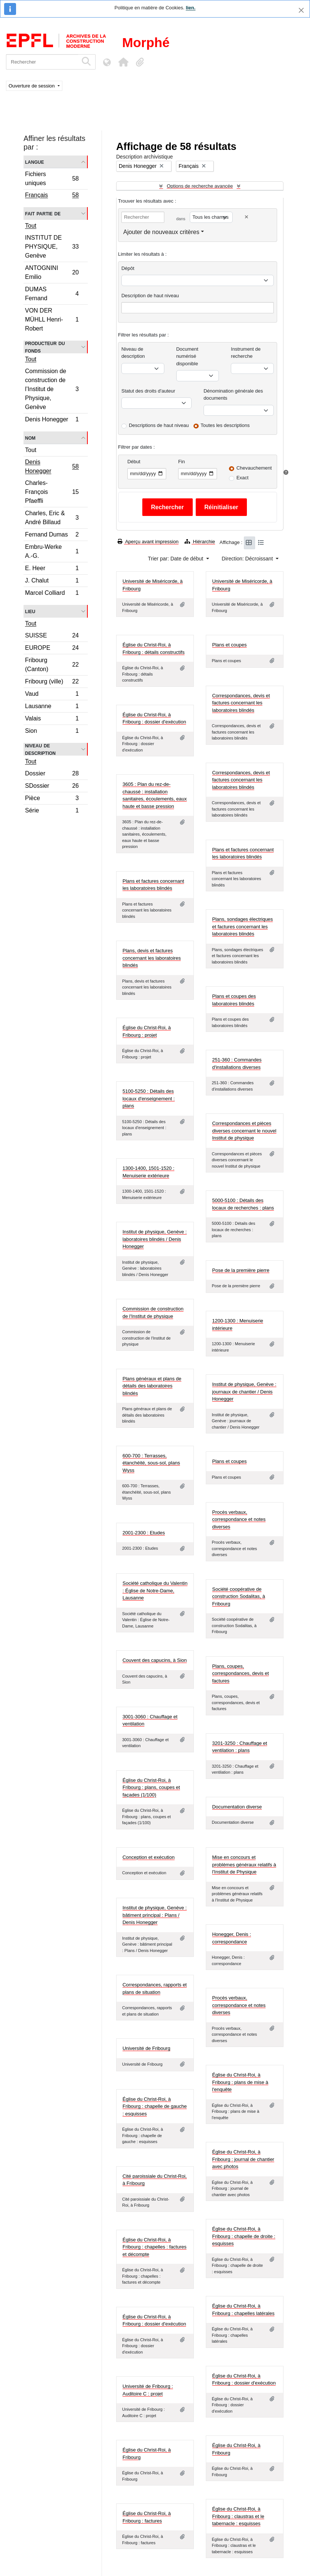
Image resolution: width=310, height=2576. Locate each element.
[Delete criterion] (246, 217)
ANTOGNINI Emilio (52, 272)
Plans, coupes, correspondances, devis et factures (240, 1673)
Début (133, 461)
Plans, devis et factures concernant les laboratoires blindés (152, 958)
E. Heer (52, 569)
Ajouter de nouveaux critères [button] (161, 232)
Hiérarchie (200, 541)
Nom (30, 437)
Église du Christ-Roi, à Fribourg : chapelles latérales (243, 2309)
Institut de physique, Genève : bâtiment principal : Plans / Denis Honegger (155, 1915)
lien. (190, 7)
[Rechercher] (42, 62)
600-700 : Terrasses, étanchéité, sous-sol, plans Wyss (151, 1463)
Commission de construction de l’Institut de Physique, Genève (52, 389)
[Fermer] (301, 10)
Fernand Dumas (52, 535)
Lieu (30, 611)
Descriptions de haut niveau (159, 425)
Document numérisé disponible (187, 356)
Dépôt (127, 268)
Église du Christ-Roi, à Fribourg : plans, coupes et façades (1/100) (151, 1787)
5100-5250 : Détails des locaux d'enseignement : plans (149, 1098)
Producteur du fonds (45, 347)
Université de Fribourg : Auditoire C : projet (148, 2390)
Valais (52, 719)
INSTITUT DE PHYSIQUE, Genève (52, 246)
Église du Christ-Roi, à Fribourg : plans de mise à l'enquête (240, 2082)
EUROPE (52, 648)
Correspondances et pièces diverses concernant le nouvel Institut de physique (244, 1131)
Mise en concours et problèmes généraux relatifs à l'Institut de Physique (244, 1864)
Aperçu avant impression (148, 541)
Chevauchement (254, 468)
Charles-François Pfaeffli (52, 492)
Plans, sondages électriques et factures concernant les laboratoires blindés (242, 926)
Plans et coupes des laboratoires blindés (234, 999)
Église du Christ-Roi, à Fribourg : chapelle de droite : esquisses (243, 2236)
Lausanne (52, 707)
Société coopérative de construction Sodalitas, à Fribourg (238, 1596)
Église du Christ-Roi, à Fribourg (236, 2449)
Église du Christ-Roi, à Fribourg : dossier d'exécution (154, 718)
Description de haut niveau (150, 295)
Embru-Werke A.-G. (52, 551)
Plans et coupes (229, 645)
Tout (30, 225)
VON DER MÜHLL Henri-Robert (52, 319)
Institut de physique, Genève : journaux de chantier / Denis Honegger (244, 1391)
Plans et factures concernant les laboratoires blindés (243, 853)
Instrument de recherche (246, 352)
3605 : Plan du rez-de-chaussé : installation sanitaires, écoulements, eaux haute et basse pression (155, 795)
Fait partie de (43, 213)
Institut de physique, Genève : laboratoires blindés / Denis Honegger (155, 1239)
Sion (52, 731)
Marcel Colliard (52, 593)
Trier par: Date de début (176, 559)
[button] (123, 62)
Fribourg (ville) (52, 682)
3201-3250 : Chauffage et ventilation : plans (239, 1746)
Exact (242, 477)
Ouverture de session (32, 86)
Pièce (52, 799)
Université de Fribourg (146, 2048)
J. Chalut (52, 581)
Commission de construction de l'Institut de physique (153, 1312)
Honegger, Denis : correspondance (231, 1938)
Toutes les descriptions (225, 425)
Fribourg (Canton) (52, 664)
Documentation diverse (237, 1807)
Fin (181, 461)
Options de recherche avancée (200, 186)
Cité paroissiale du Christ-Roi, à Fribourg (155, 2179)
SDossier (52, 786)
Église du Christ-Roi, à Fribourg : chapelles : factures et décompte (154, 2247)
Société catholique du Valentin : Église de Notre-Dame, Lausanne (155, 1590)
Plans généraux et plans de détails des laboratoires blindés (152, 1386)
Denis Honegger (52, 420)
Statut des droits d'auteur (148, 391)
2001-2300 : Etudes (144, 1533)
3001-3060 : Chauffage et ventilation (150, 1720)
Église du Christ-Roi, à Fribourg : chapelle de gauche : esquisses (155, 2106)
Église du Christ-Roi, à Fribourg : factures (147, 2517)
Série (52, 811)
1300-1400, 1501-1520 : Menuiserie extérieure (148, 1171)
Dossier (52, 774)
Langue (34, 161)
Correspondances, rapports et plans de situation (155, 1988)
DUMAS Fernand (52, 293)
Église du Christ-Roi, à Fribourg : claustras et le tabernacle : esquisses (238, 2516)
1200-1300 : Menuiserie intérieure (237, 1324)
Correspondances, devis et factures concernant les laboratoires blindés (241, 703)
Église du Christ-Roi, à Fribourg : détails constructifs (154, 648)
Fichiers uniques (52, 178)
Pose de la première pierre (240, 1270)
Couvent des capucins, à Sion (155, 1660)
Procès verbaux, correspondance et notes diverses (239, 1519)
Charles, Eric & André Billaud (52, 517)
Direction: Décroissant (248, 559)
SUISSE (52, 636)
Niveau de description (40, 749)
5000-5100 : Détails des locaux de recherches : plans (243, 1204)
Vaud (52, 694)
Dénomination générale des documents (233, 394)
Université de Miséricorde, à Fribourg (153, 584)
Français (52, 196)
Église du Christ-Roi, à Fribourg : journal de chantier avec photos (243, 2159)
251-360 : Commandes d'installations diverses (236, 1063)
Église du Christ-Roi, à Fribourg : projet (147, 1031)
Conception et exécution (148, 1857)
